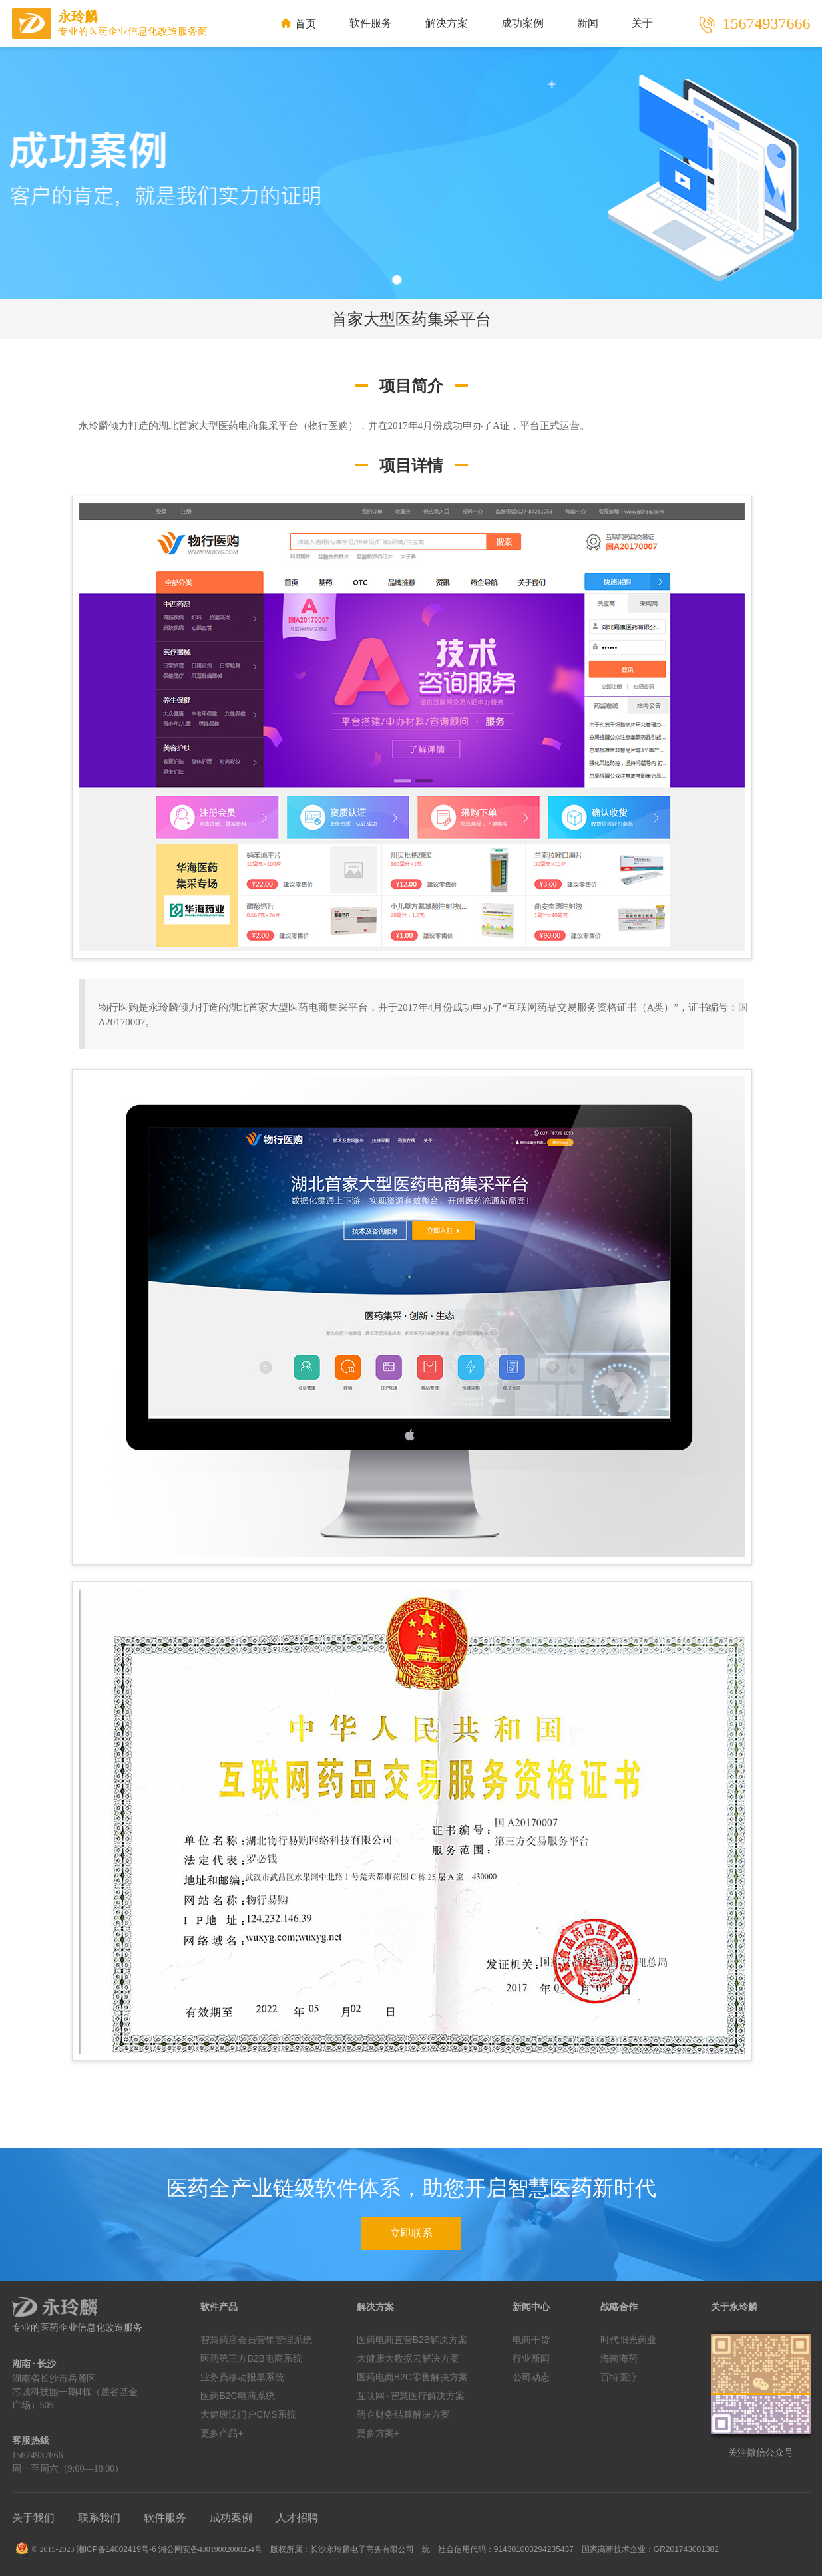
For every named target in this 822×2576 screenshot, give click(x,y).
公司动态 (531, 2377)
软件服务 (370, 23)
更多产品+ (221, 2433)
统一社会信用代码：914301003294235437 (498, 2549)
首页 (298, 23)
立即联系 (411, 2233)
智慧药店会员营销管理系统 (256, 2339)
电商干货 (531, 2339)
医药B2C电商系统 (237, 2395)
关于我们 (33, 2517)
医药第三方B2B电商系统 (251, 2358)
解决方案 (446, 23)
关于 (642, 23)
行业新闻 (531, 2358)
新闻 (587, 23)
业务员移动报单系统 (242, 2377)
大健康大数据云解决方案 (408, 2358)
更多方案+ (378, 2433)
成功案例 (522, 23)
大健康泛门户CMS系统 (248, 2414)
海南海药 (619, 2358)
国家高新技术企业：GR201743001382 (650, 2549)
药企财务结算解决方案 (403, 2414)
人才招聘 (297, 2517)
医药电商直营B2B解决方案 (412, 2339)
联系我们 (99, 2517)
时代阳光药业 (628, 2339)
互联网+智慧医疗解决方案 (411, 2395)
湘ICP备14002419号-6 (116, 2549)
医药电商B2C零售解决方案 (412, 2377)
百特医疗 (619, 2377)
